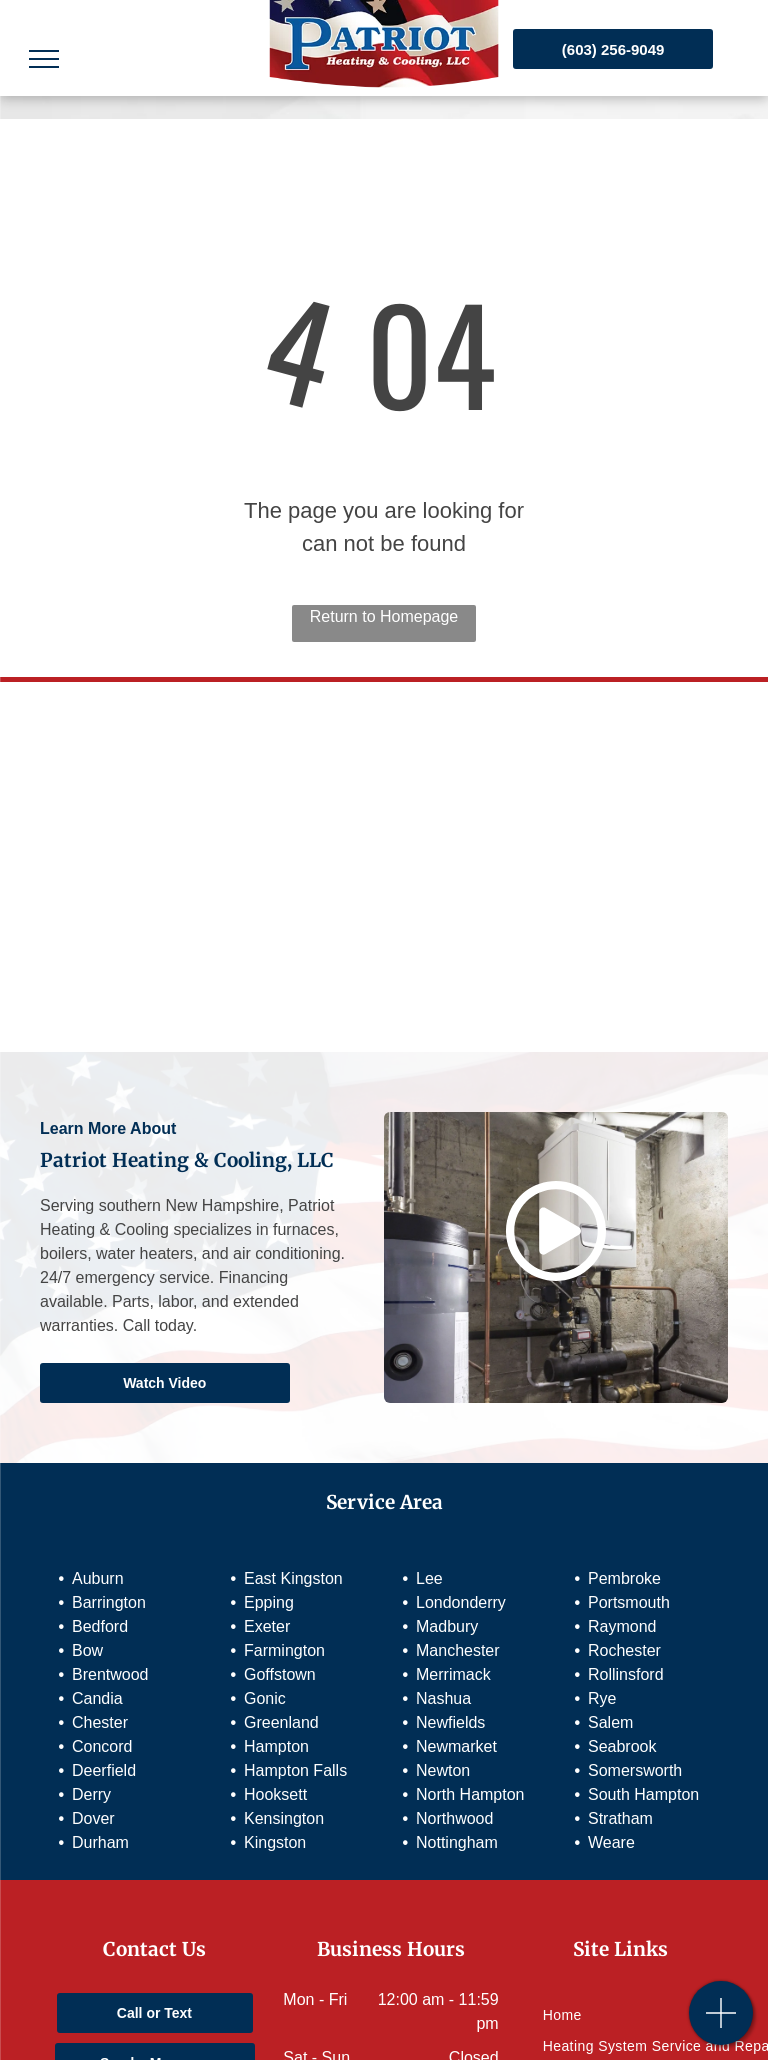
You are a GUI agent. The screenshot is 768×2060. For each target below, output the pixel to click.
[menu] (44, 59)
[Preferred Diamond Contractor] (384, 952)
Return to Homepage (384, 616)
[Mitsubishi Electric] (384, 782)
